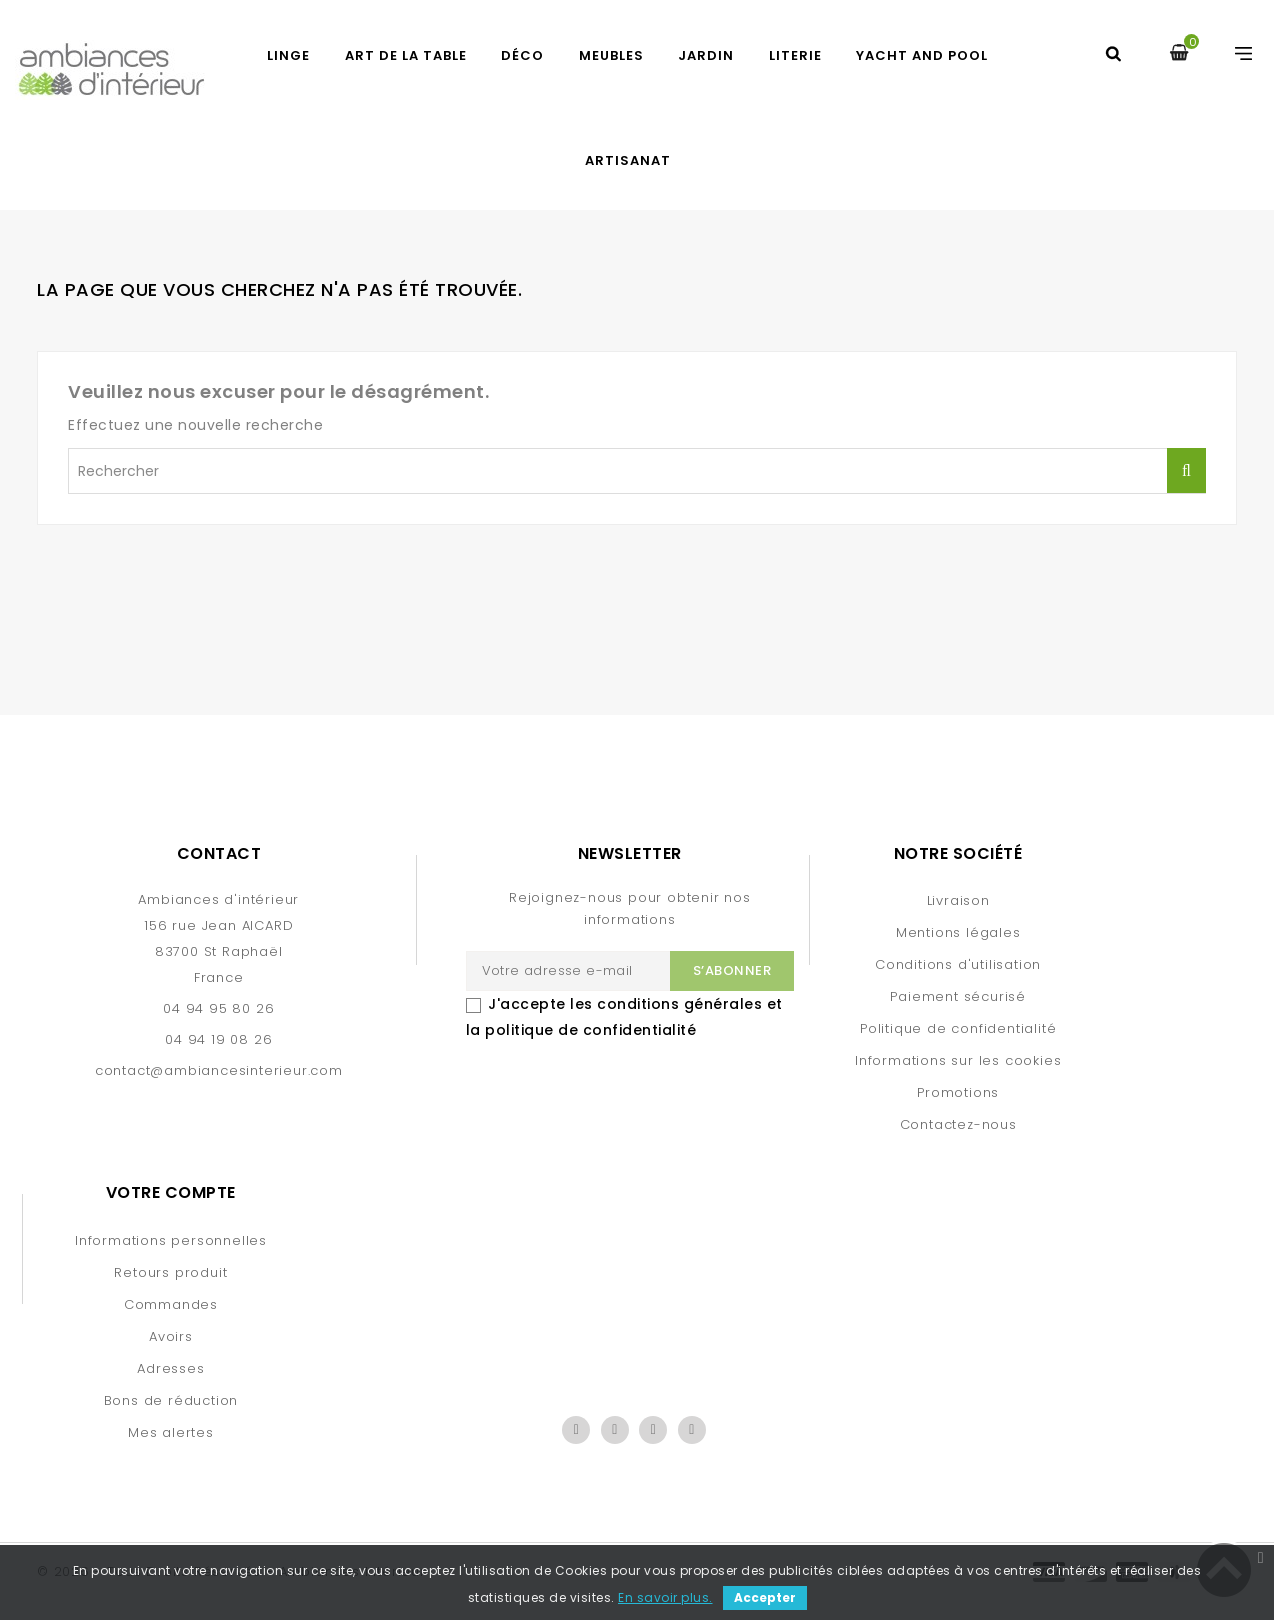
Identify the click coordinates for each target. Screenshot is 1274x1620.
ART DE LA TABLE (406, 55)
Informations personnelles (171, 1240)
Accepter (765, 1597)
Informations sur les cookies (958, 1060)
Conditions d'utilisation (958, 964)
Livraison (958, 900)
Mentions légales (958, 932)
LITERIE (795, 55)
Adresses (170, 1368)
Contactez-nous (958, 1124)
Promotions (958, 1092)
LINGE (288, 55)
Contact (219, 853)
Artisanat (628, 160)
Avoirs (171, 1336)
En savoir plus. (665, 1597)
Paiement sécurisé (958, 996)
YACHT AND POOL (922, 55)
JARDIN (706, 55)
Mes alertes (171, 1432)
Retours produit (170, 1272)
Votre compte (171, 1192)
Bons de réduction (171, 1400)
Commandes (171, 1304)
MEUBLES (611, 55)
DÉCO (522, 55)
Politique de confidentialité (958, 1028)
